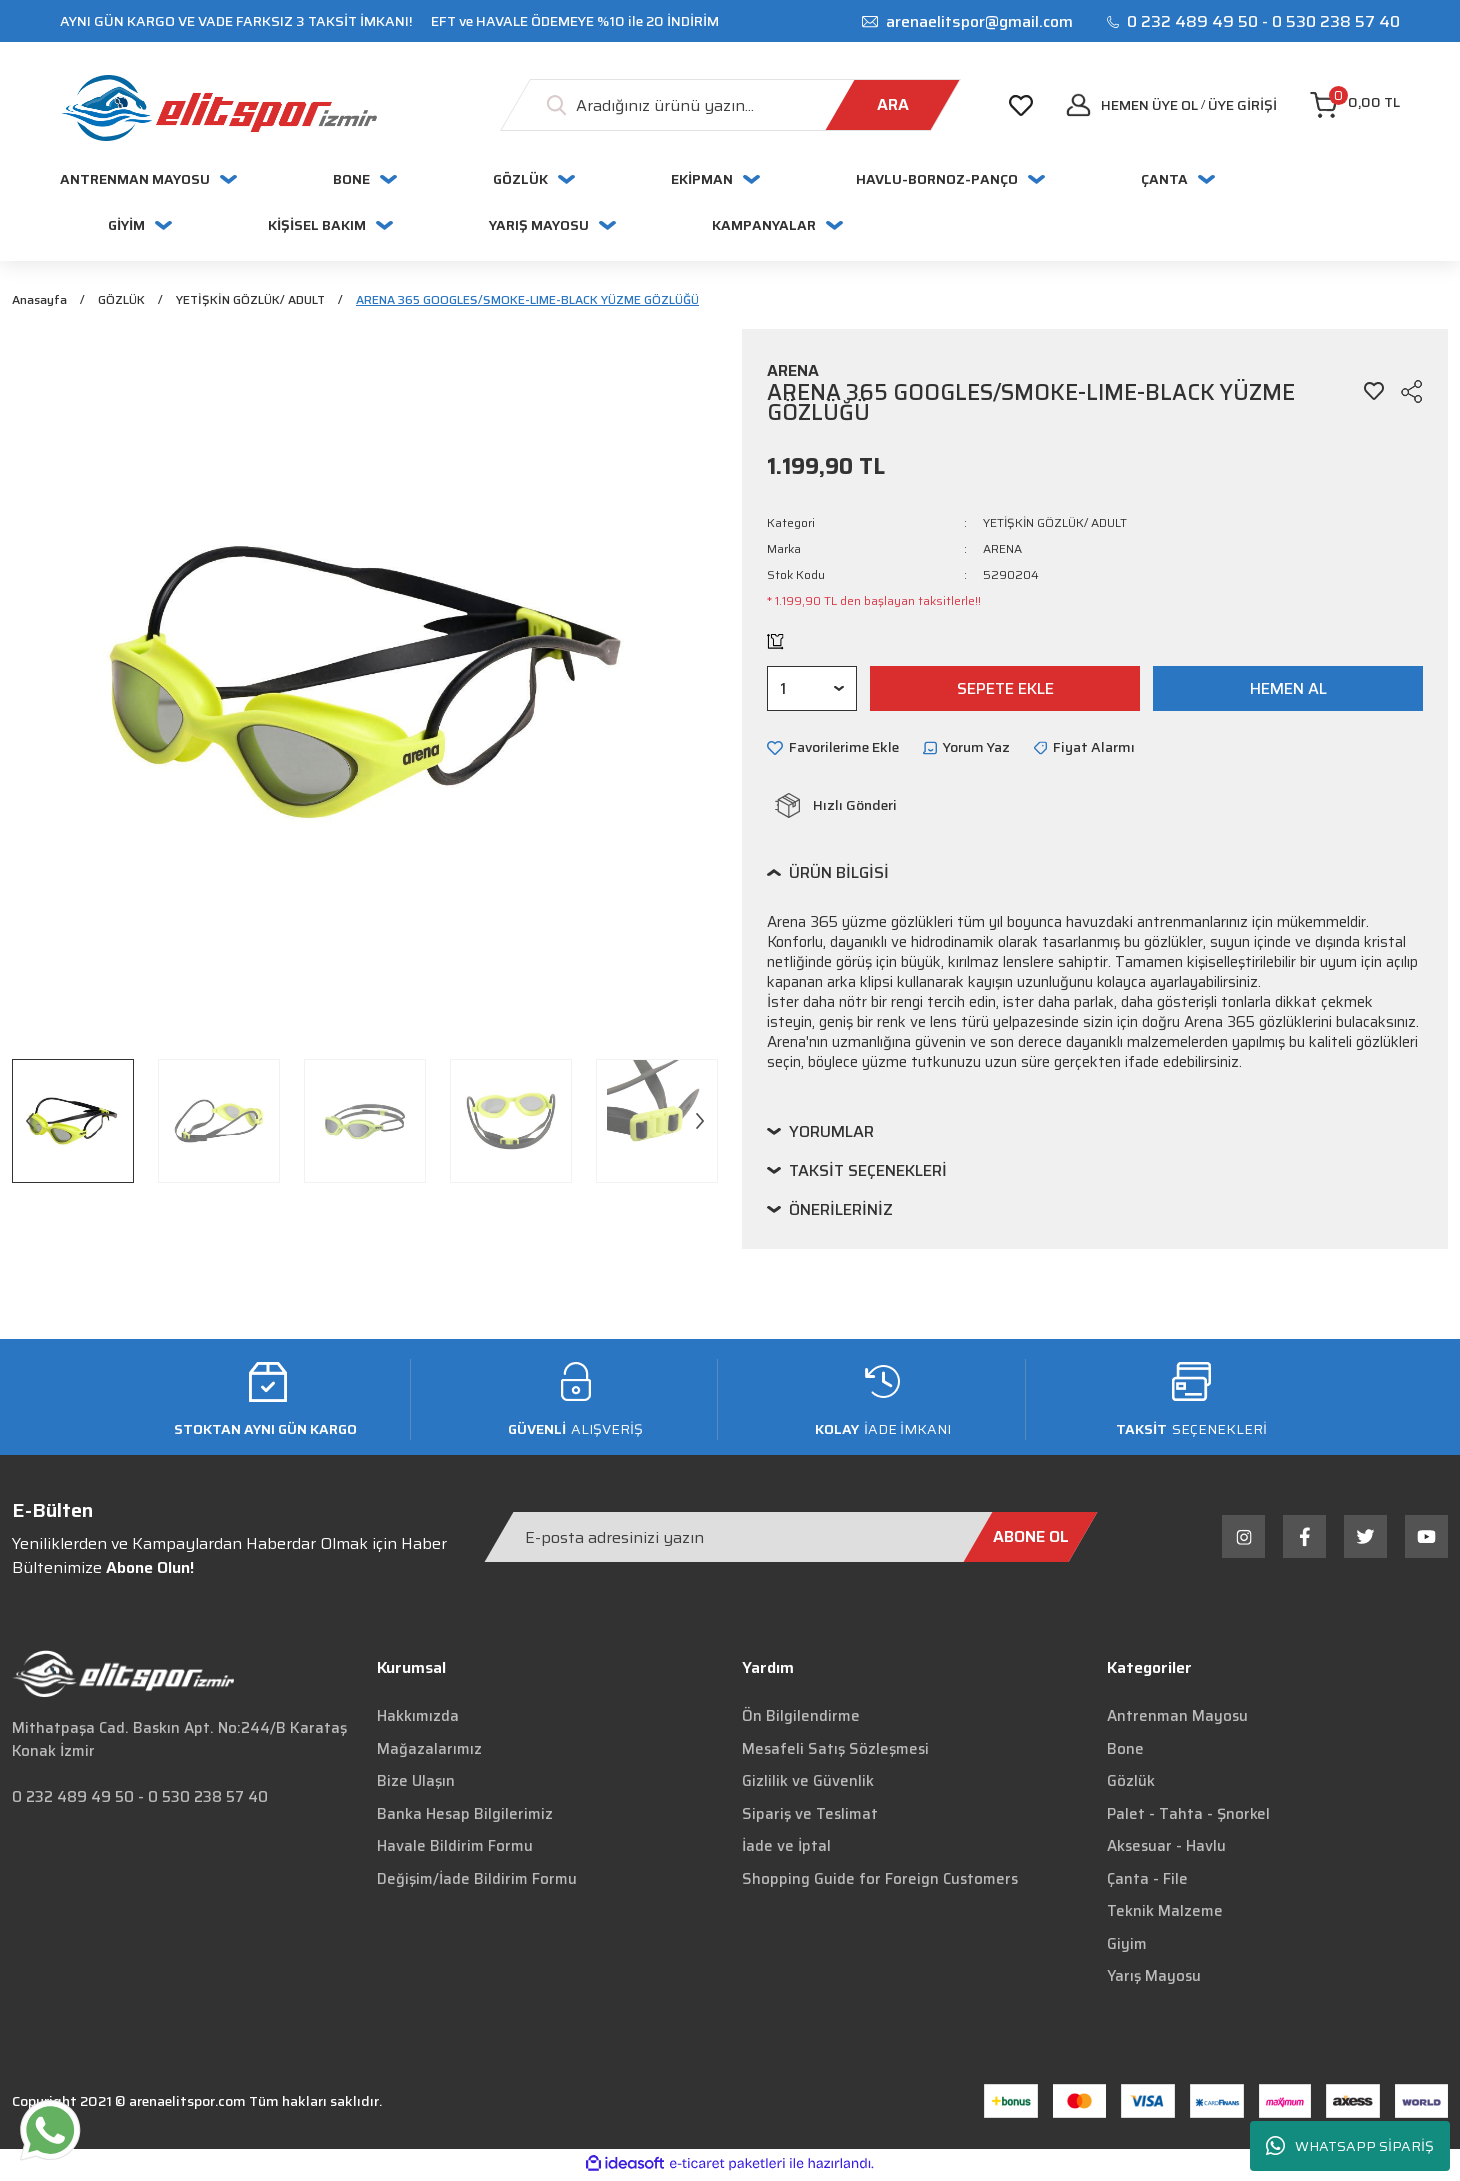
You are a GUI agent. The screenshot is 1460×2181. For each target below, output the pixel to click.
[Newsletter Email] (791, 1539)
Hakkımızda (418, 1719)
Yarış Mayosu (1154, 1979)
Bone (1125, 1751)
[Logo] (218, 108)
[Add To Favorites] (1374, 394)
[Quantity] (812, 691)
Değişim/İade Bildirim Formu (477, 1881)
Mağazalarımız (429, 1751)
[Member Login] (1242, 105)
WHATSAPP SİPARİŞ (1350, 2146)
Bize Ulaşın (416, 1784)
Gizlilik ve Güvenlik (808, 1784)
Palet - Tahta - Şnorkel (1188, 1816)
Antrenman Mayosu (1177, 1719)
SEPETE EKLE (1005, 690)
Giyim (1127, 1946)
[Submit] (1031, 1539)
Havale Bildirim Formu (455, 1849)
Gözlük (1131, 1784)
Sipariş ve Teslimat (810, 1816)
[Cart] (1355, 105)
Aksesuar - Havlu (1166, 1849)
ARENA (1002, 552)
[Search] (730, 105)
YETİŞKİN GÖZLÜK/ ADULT (1055, 525)
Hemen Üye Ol (1149, 105)
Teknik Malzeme (1165, 1914)
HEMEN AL (1288, 690)
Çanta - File (1147, 1881)
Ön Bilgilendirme (801, 1719)
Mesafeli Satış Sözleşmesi (835, 1751)
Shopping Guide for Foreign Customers (880, 1881)
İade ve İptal (786, 1849)
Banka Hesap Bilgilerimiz (465, 1816)
